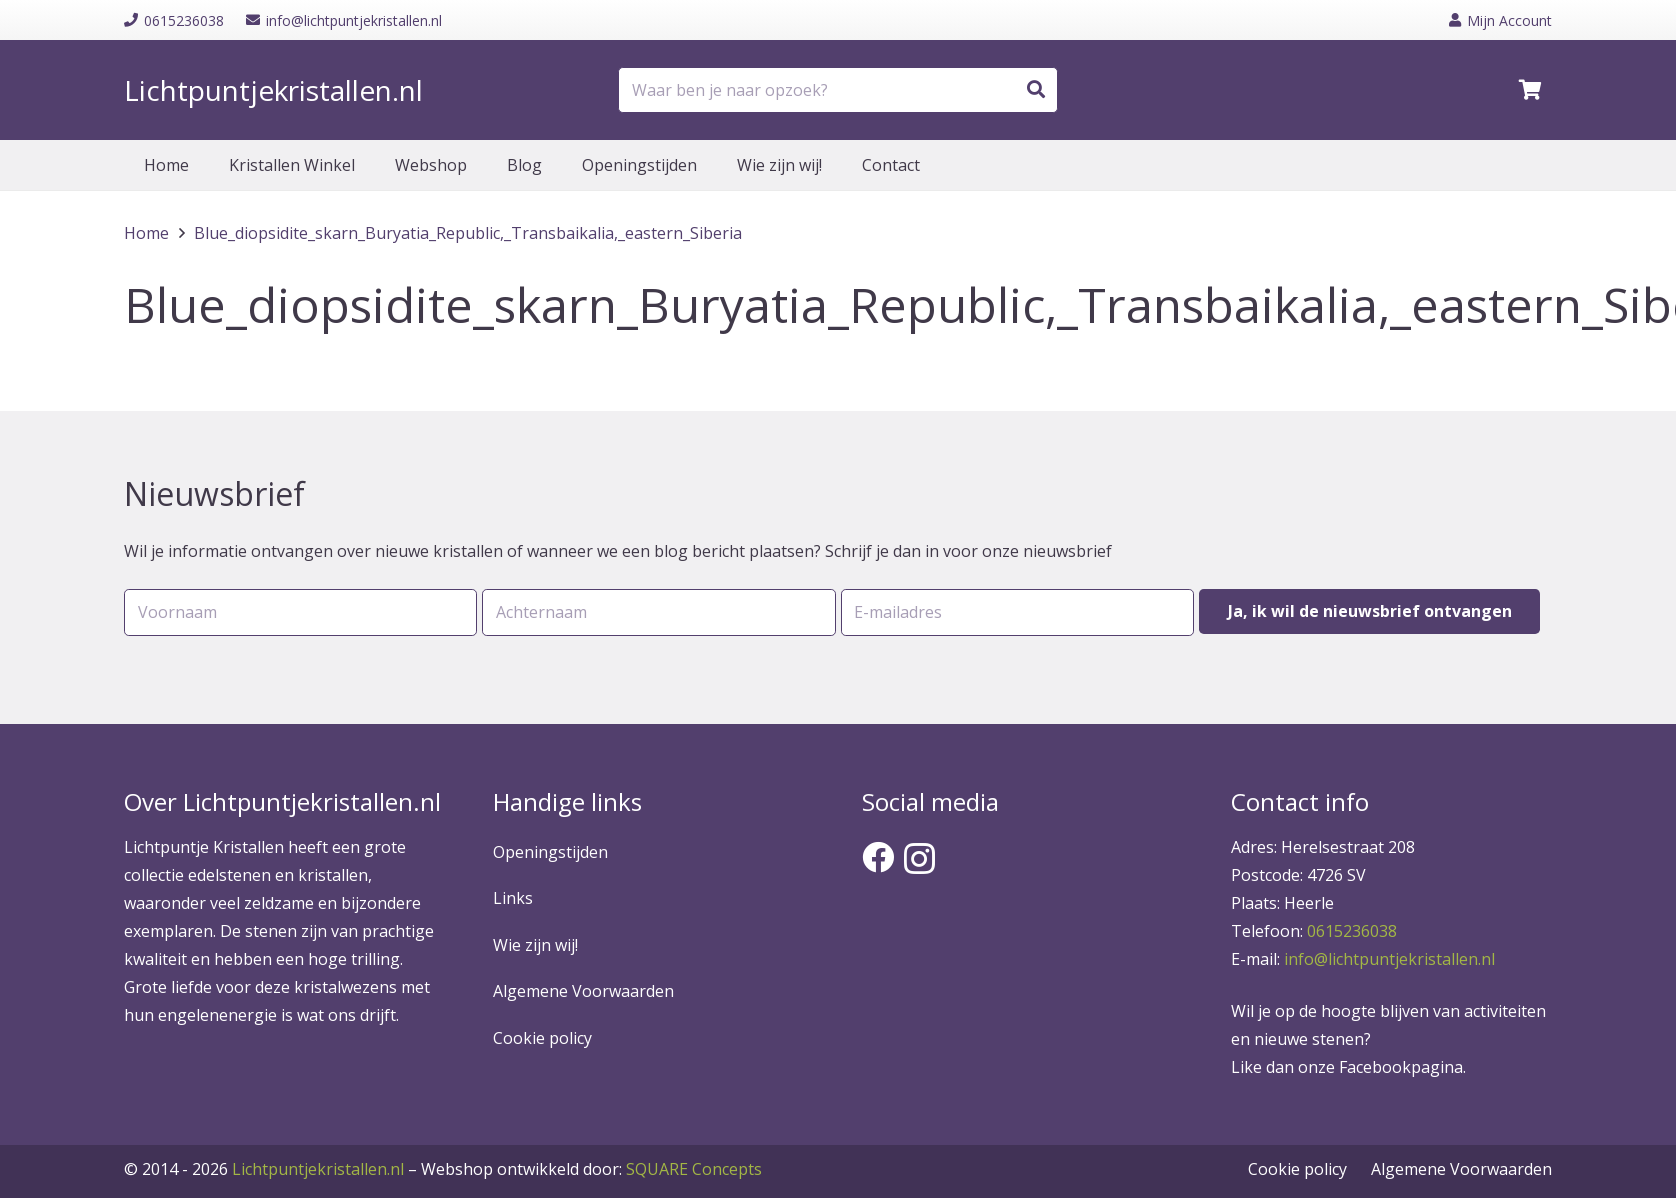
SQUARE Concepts (591, 1169)
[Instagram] (919, 858)
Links (513, 898)
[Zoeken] (1036, 90)
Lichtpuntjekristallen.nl (318, 1169)
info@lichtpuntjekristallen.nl (1389, 959)
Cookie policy (542, 1038)
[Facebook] (878, 857)
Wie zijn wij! (535, 945)
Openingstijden (550, 852)
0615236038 (1352, 931)
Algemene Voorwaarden (583, 991)
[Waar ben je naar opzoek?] (838, 90)
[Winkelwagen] (1530, 90)
